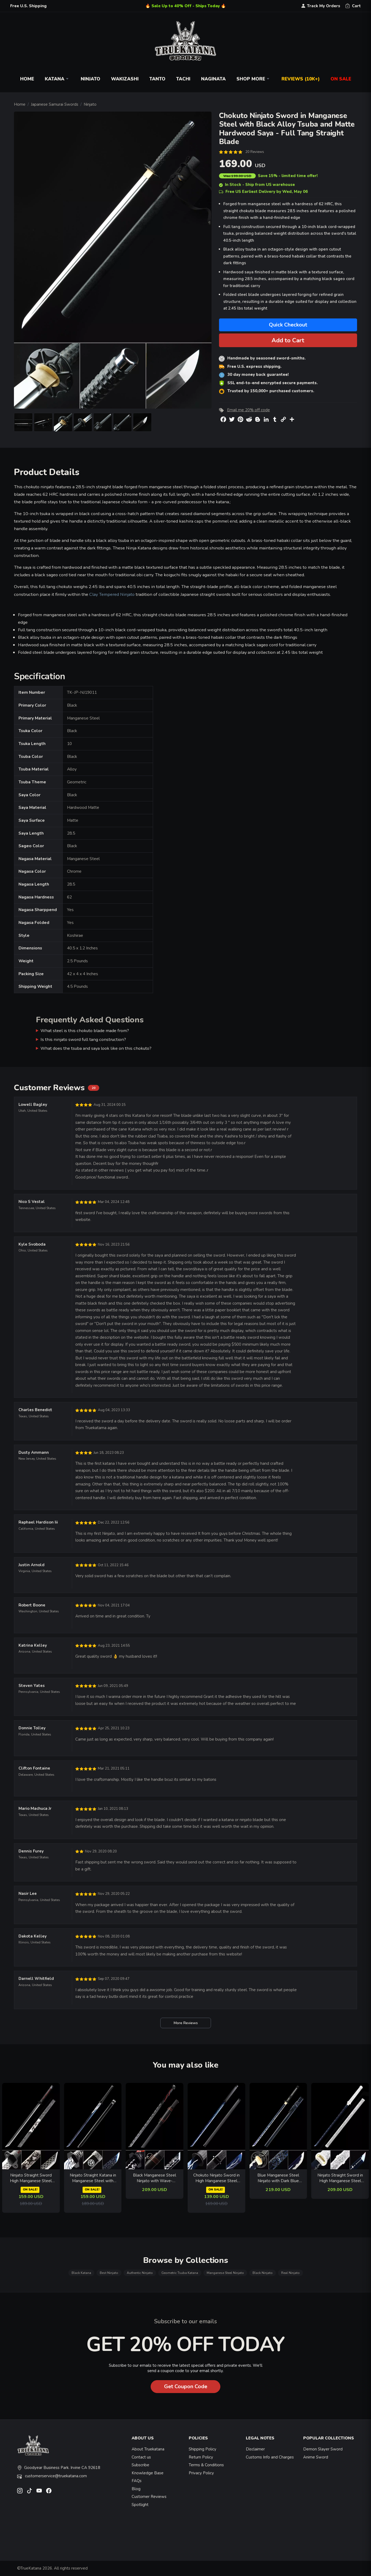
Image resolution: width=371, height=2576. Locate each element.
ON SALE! (30, 2190)
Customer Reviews (149, 2496)
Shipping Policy (202, 2449)
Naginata (213, 79)
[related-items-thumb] (31, 2126)
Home (27, 79)
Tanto (157, 79)
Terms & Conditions (206, 2465)
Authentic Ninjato (140, 2273)
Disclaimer (255, 2449)
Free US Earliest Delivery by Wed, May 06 (263, 191)
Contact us (141, 2457)
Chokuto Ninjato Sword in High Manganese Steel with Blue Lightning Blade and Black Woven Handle (216, 2178)
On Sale (341, 79)
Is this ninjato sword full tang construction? (83, 1039)
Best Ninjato (109, 2273)
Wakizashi (125, 79)
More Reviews (185, 2022)
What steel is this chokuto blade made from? (84, 1031)
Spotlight (140, 2504)
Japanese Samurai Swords (54, 104)
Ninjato (90, 79)
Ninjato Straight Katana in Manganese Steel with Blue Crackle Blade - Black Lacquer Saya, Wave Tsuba (93, 2178)
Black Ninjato (263, 2273)
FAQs (137, 2480)
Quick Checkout (288, 324)
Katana (57, 79)
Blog (136, 2488)
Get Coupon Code (185, 2386)
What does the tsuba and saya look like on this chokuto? (95, 1048)
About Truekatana (148, 2449)
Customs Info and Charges (270, 2457)
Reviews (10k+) (300, 79)
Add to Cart (288, 340)
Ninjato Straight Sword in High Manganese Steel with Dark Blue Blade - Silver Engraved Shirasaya (340, 2178)
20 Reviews (254, 151)
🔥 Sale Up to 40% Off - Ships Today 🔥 (185, 6)
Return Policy (201, 2457)
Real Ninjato (290, 2273)
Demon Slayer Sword (323, 2449)
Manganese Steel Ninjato (225, 2273)
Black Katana (81, 2273)
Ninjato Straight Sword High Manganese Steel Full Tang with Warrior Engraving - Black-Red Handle (31, 2178)
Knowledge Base (148, 2473)
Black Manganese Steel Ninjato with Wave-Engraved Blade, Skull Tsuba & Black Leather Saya (154, 2178)
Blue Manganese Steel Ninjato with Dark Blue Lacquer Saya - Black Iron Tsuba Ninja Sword (278, 2178)
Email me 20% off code (248, 410)
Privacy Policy (201, 2473)
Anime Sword (315, 2457)
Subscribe (140, 2465)
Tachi (183, 79)
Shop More (253, 79)
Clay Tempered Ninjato (112, 594)
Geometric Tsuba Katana (179, 2273)
